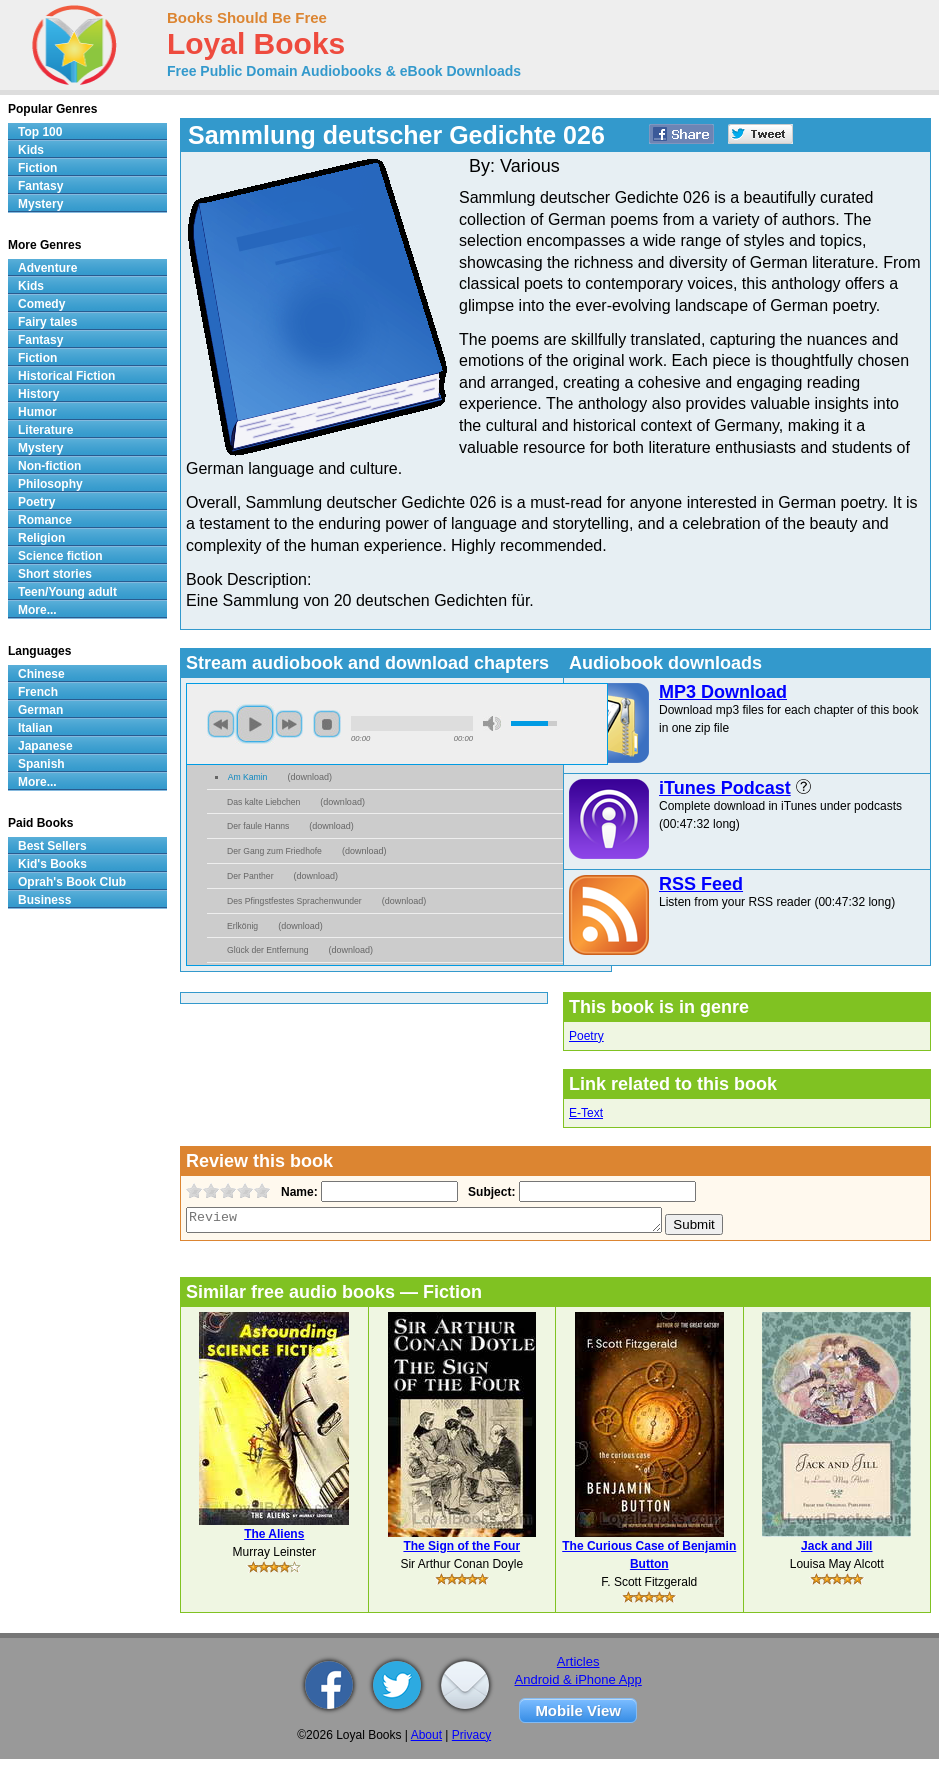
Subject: (489, 1192)
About (426, 1735)
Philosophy (50, 484)
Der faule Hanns (258, 826)
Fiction (37, 168)
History (38, 394)
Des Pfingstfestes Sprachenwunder (294, 901)
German (40, 710)
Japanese (45, 746)
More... (37, 610)
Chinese (41, 674)
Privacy (471, 1735)
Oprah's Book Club (72, 882)
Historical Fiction (66, 376)
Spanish (41, 764)
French (38, 692)
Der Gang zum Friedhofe (274, 851)
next (289, 724)
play (255, 724)
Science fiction (60, 556)
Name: (297, 1192)
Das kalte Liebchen (263, 802)
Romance (45, 520)
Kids (31, 150)
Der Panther (250, 876)
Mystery (40, 204)
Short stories (55, 574)
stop (327, 724)
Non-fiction (49, 466)
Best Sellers (52, 846)
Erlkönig (242, 926)
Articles (578, 1661)
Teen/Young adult (67, 592)
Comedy (41, 304)
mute (492, 723)
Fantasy (40, 186)
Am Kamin (248, 777)
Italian (35, 728)
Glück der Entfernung (268, 950)
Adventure (47, 268)
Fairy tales (47, 322)
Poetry (586, 1036)
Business (44, 900)
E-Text (586, 1113)
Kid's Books (52, 864)
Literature (45, 430)
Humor (37, 412)
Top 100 (40, 132)
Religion (41, 538)
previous (221, 724)
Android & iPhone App (578, 1679)
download (309, 777)
